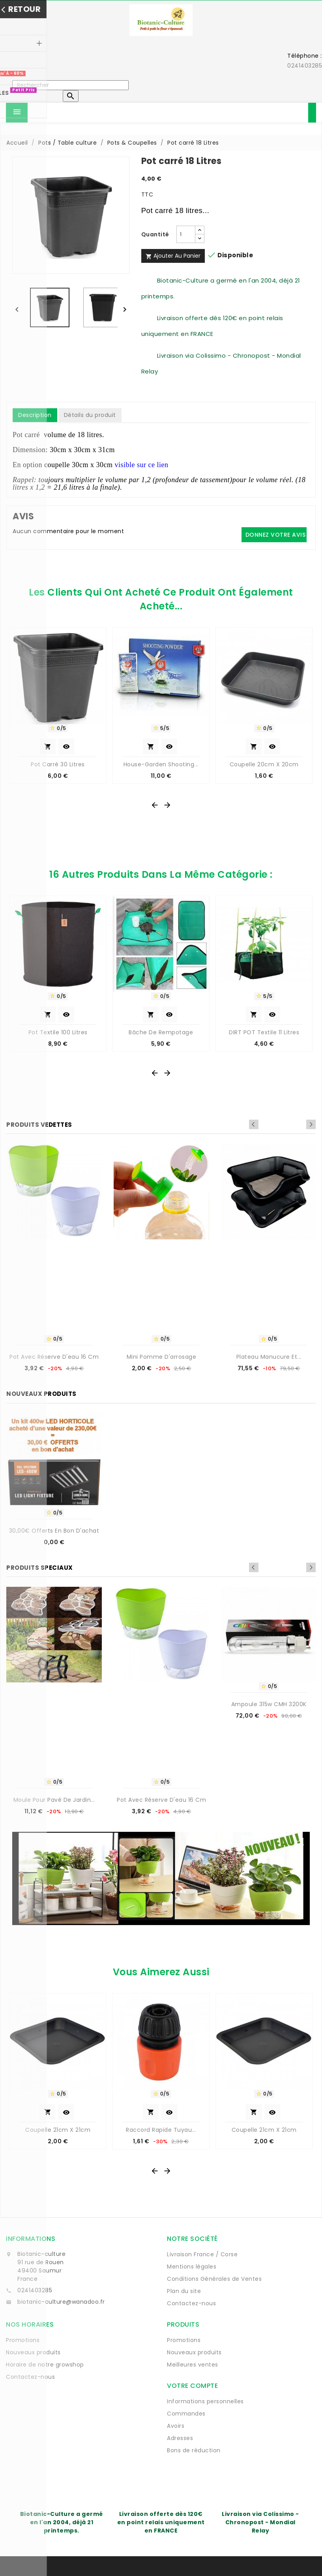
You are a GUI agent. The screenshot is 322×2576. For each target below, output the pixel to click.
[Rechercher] (70, 85)
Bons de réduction (194, 2450)
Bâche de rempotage (161, 1032)
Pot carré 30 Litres (58, 764)
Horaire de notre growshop (45, 2365)
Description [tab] (35, 415)
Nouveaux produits (33, 2352)
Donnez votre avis (275, 535)
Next (311, 1124)
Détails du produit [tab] (90, 415)
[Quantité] (185, 234)
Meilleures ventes (192, 2365)
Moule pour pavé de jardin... (54, 1800)
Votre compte (192, 2385)
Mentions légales (191, 2267)
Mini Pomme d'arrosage (162, 1357)
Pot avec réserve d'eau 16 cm (54, 1357)
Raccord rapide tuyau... (161, 2130)
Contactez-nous (191, 2303)
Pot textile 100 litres (58, 1032)
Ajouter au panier (173, 256)
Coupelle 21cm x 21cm (57, 2130)
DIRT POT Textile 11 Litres (264, 1032)
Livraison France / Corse (202, 2254)
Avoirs (175, 2426)
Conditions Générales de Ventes (214, 2279)
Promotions (22, 2340)
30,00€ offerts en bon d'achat (54, 1531)
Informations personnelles (205, 2401)
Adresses (180, 2438)
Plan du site (184, 2291)
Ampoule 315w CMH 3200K (269, 1704)
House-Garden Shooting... (161, 764)
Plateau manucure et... (268, 1357)
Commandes (186, 2414)
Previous (300, 1124)
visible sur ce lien (141, 465)
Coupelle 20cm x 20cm (264, 764)
